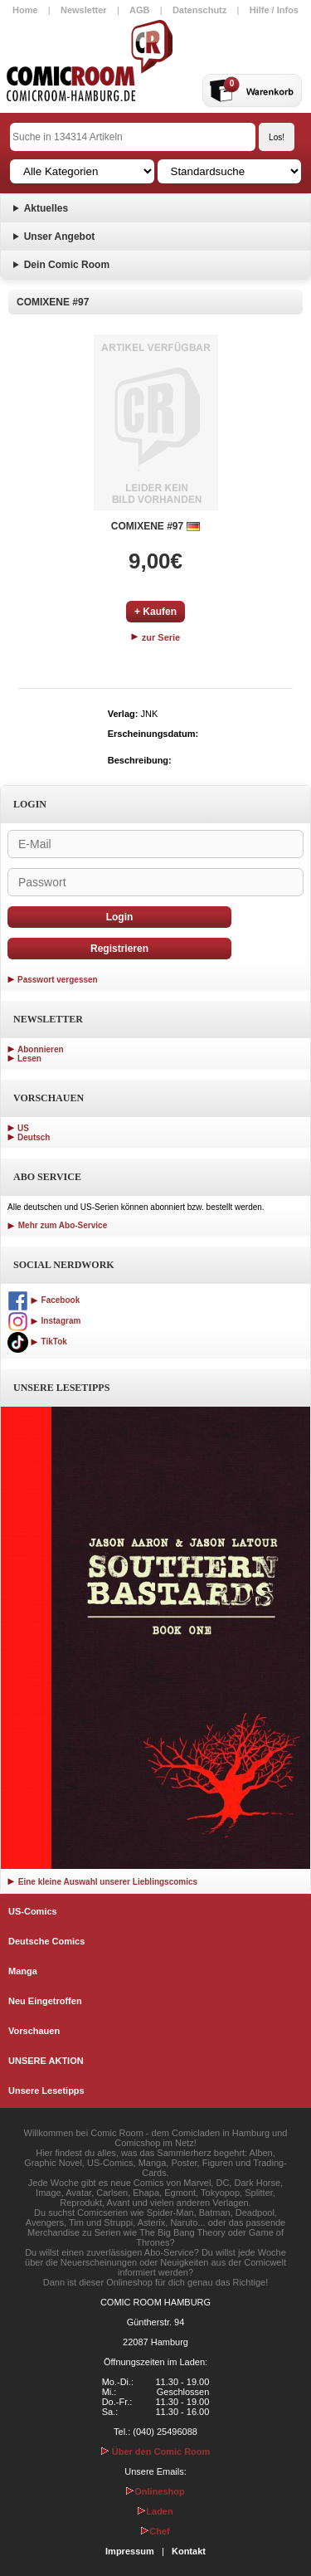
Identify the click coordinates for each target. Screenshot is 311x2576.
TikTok (37, 1341)
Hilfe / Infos (274, 10)
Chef (155, 2531)
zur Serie (156, 637)
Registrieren (119, 948)
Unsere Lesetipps (46, 2090)
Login (120, 917)
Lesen (29, 1058)
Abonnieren (40, 1049)
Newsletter (84, 10)
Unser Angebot (59, 236)
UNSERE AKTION (46, 2061)
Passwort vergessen (57, 979)
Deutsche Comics (46, 1941)
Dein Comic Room (66, 265)
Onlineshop (155, 2491)
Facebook (43, 1300)
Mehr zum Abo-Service (57, 1225)
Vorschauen (34, 2031)
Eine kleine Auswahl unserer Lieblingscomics (102, 1881)
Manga (22, 1971)
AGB (139, 10)
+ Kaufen (155, 611)
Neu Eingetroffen (45, 2001)
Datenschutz (199, 10)
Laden (155, 2511)
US (23, 1128)
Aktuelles (46, 208)
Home (25, 10)
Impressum (129, 2551)
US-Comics (32, 1911)
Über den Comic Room (156, 2451)
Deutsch (33, 1137)
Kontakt (189, 2551)
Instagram (43, 1320)
